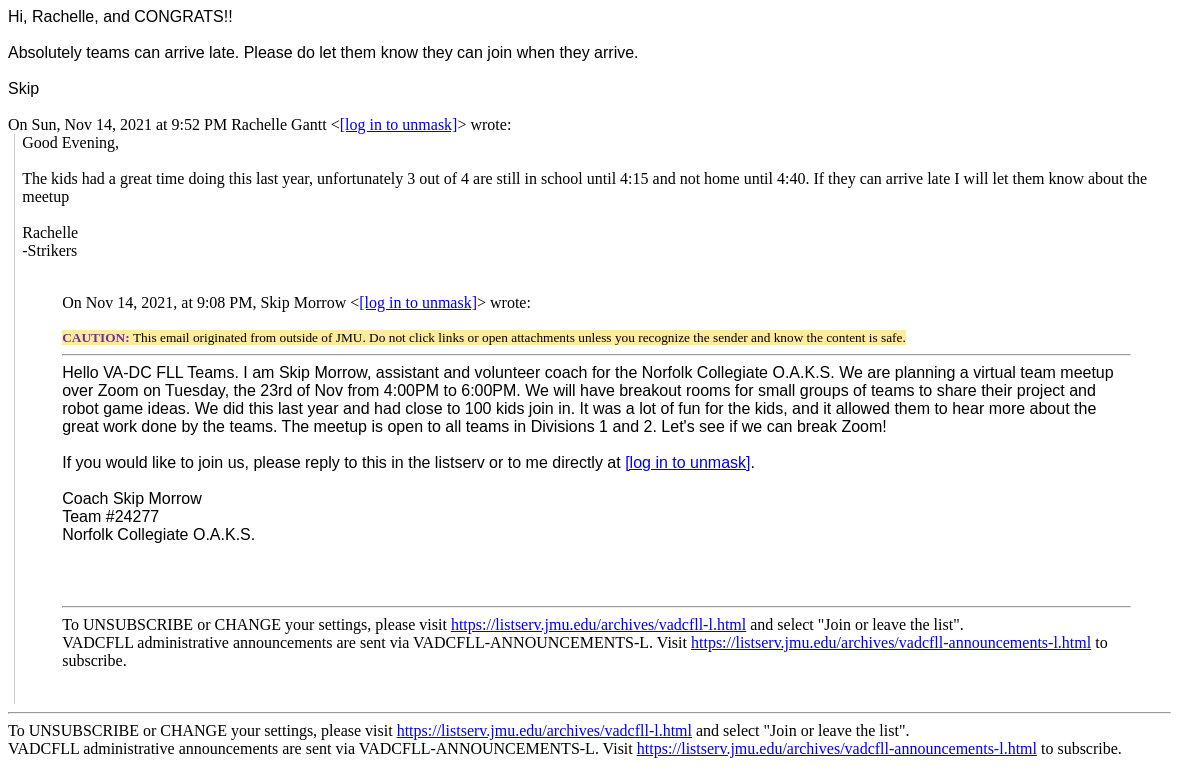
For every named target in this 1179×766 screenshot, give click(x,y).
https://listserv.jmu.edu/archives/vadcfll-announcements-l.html (891, 642)
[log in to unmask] (399, 124)
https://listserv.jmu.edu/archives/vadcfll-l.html (598, 624)
